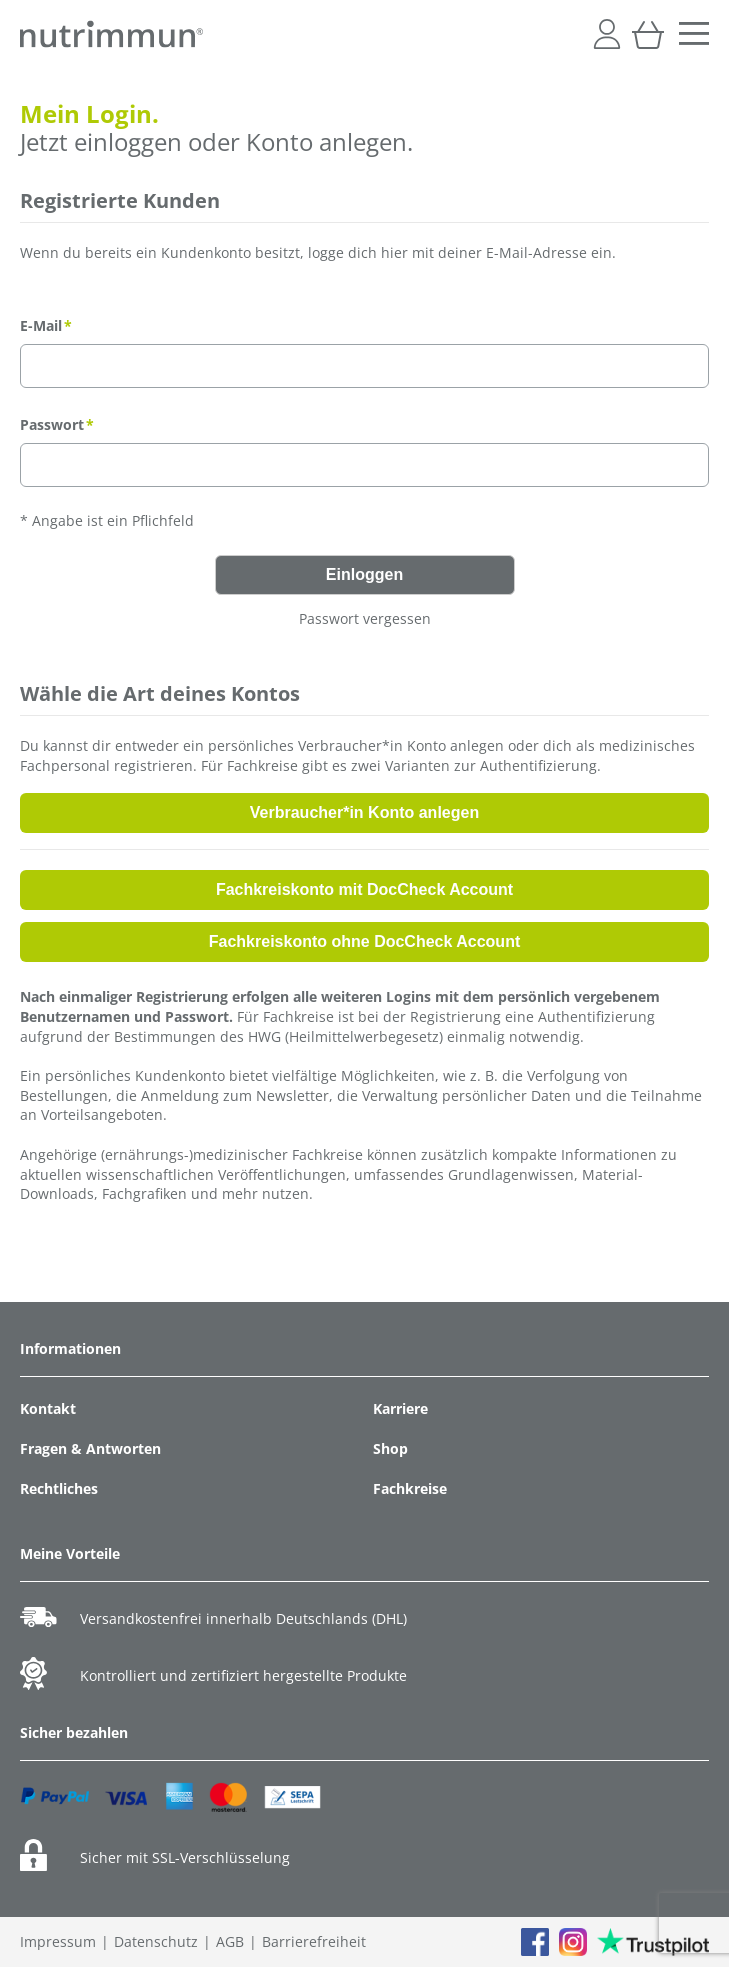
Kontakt (48, 1408)
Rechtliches (59, 1488)
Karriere (400, 1408)
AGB (230, 1941)
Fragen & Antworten (90, 1448)
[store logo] (111, 34)
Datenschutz (156, 1941)
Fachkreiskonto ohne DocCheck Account (364, 941)
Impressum (58, 1941)
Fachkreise (410, 1488)
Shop (390, 1448)
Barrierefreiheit (314, 1941)
